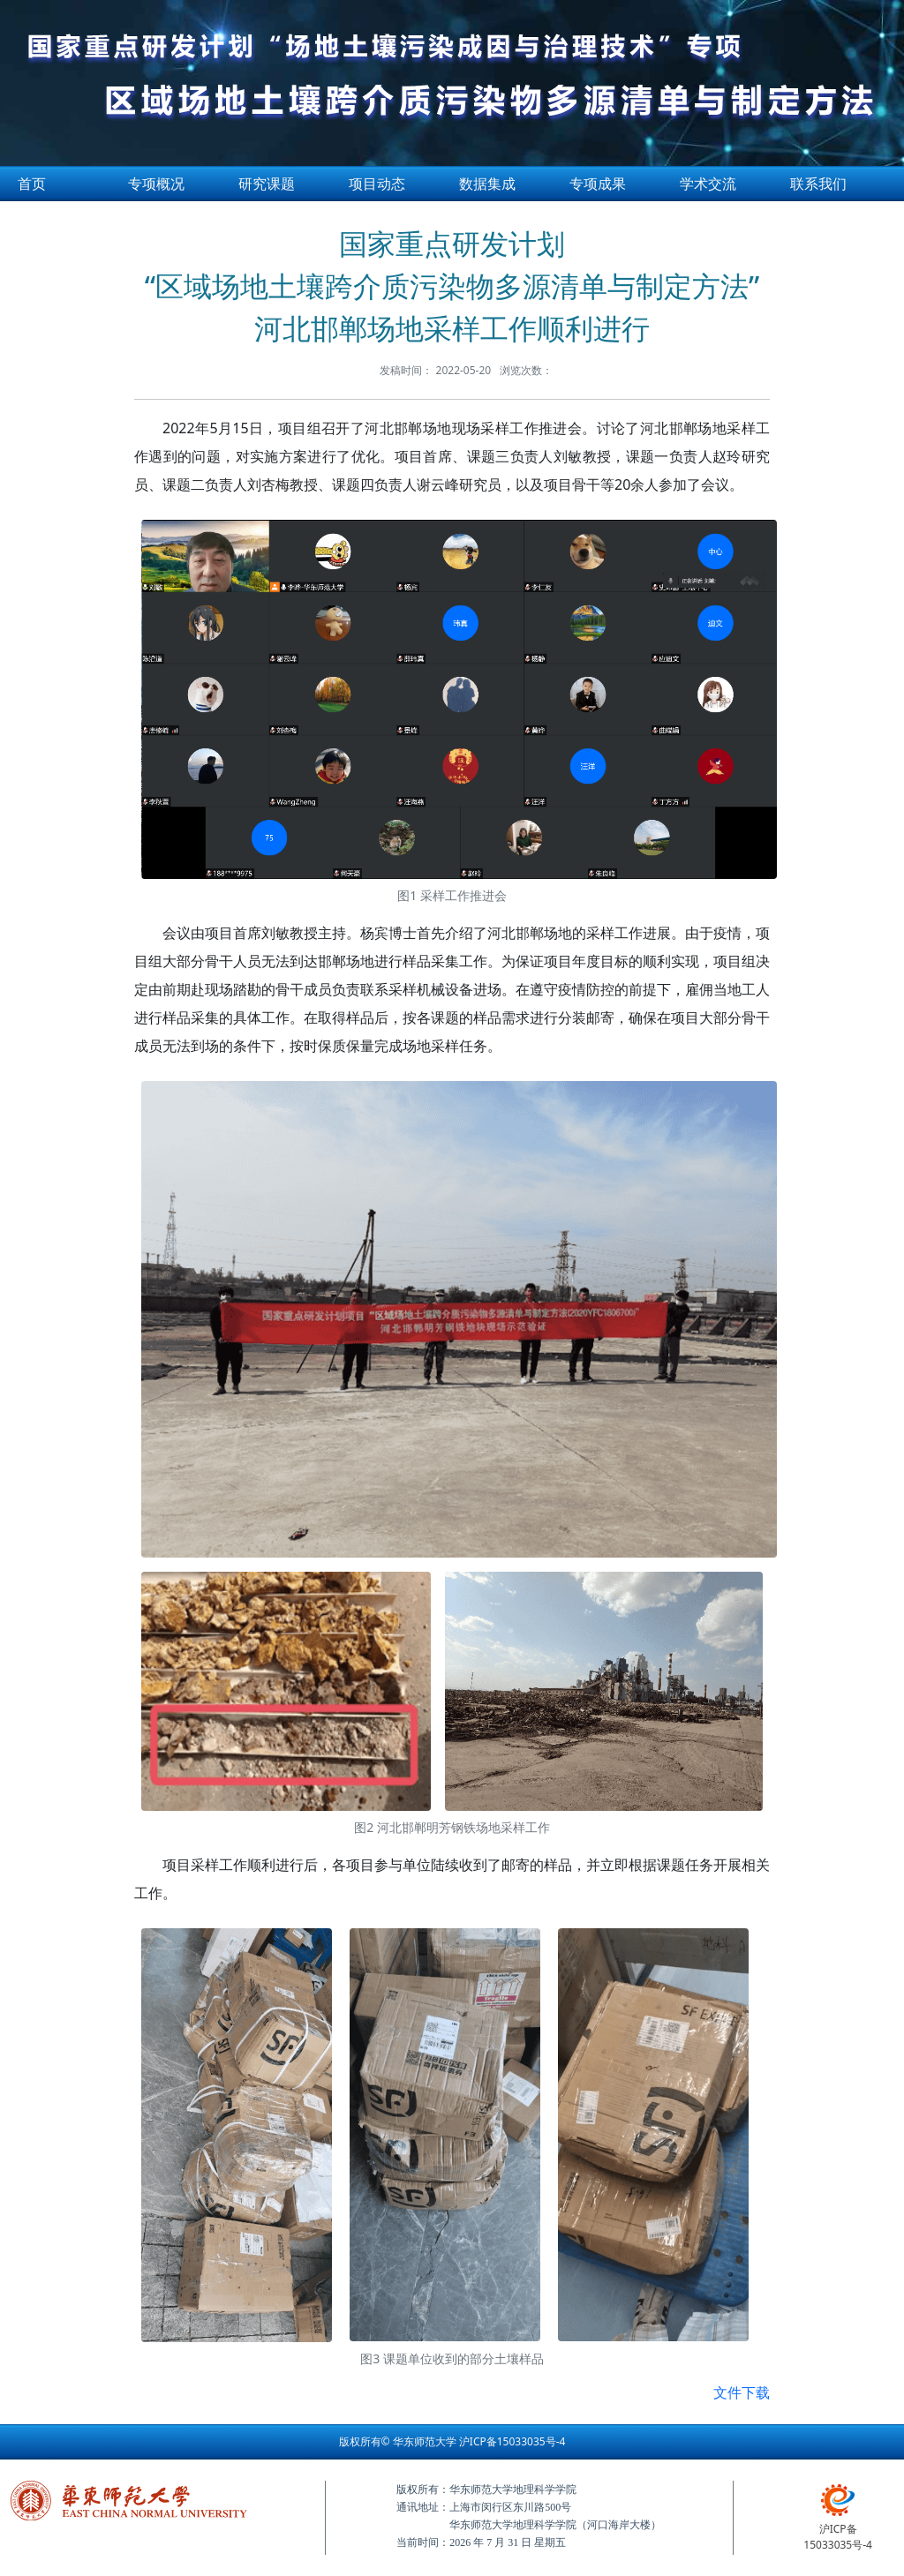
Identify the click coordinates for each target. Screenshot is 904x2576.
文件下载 (741, 2392)
